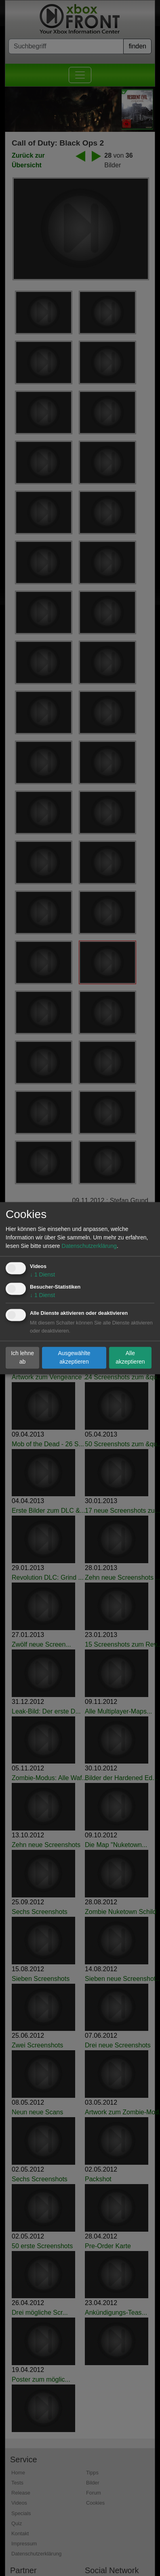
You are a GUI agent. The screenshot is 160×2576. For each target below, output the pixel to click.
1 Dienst (42, 1274)
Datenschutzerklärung (89, 1246)
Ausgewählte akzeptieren (74, 1357)
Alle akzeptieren (130, 1357)
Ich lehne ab (22, 1357)
